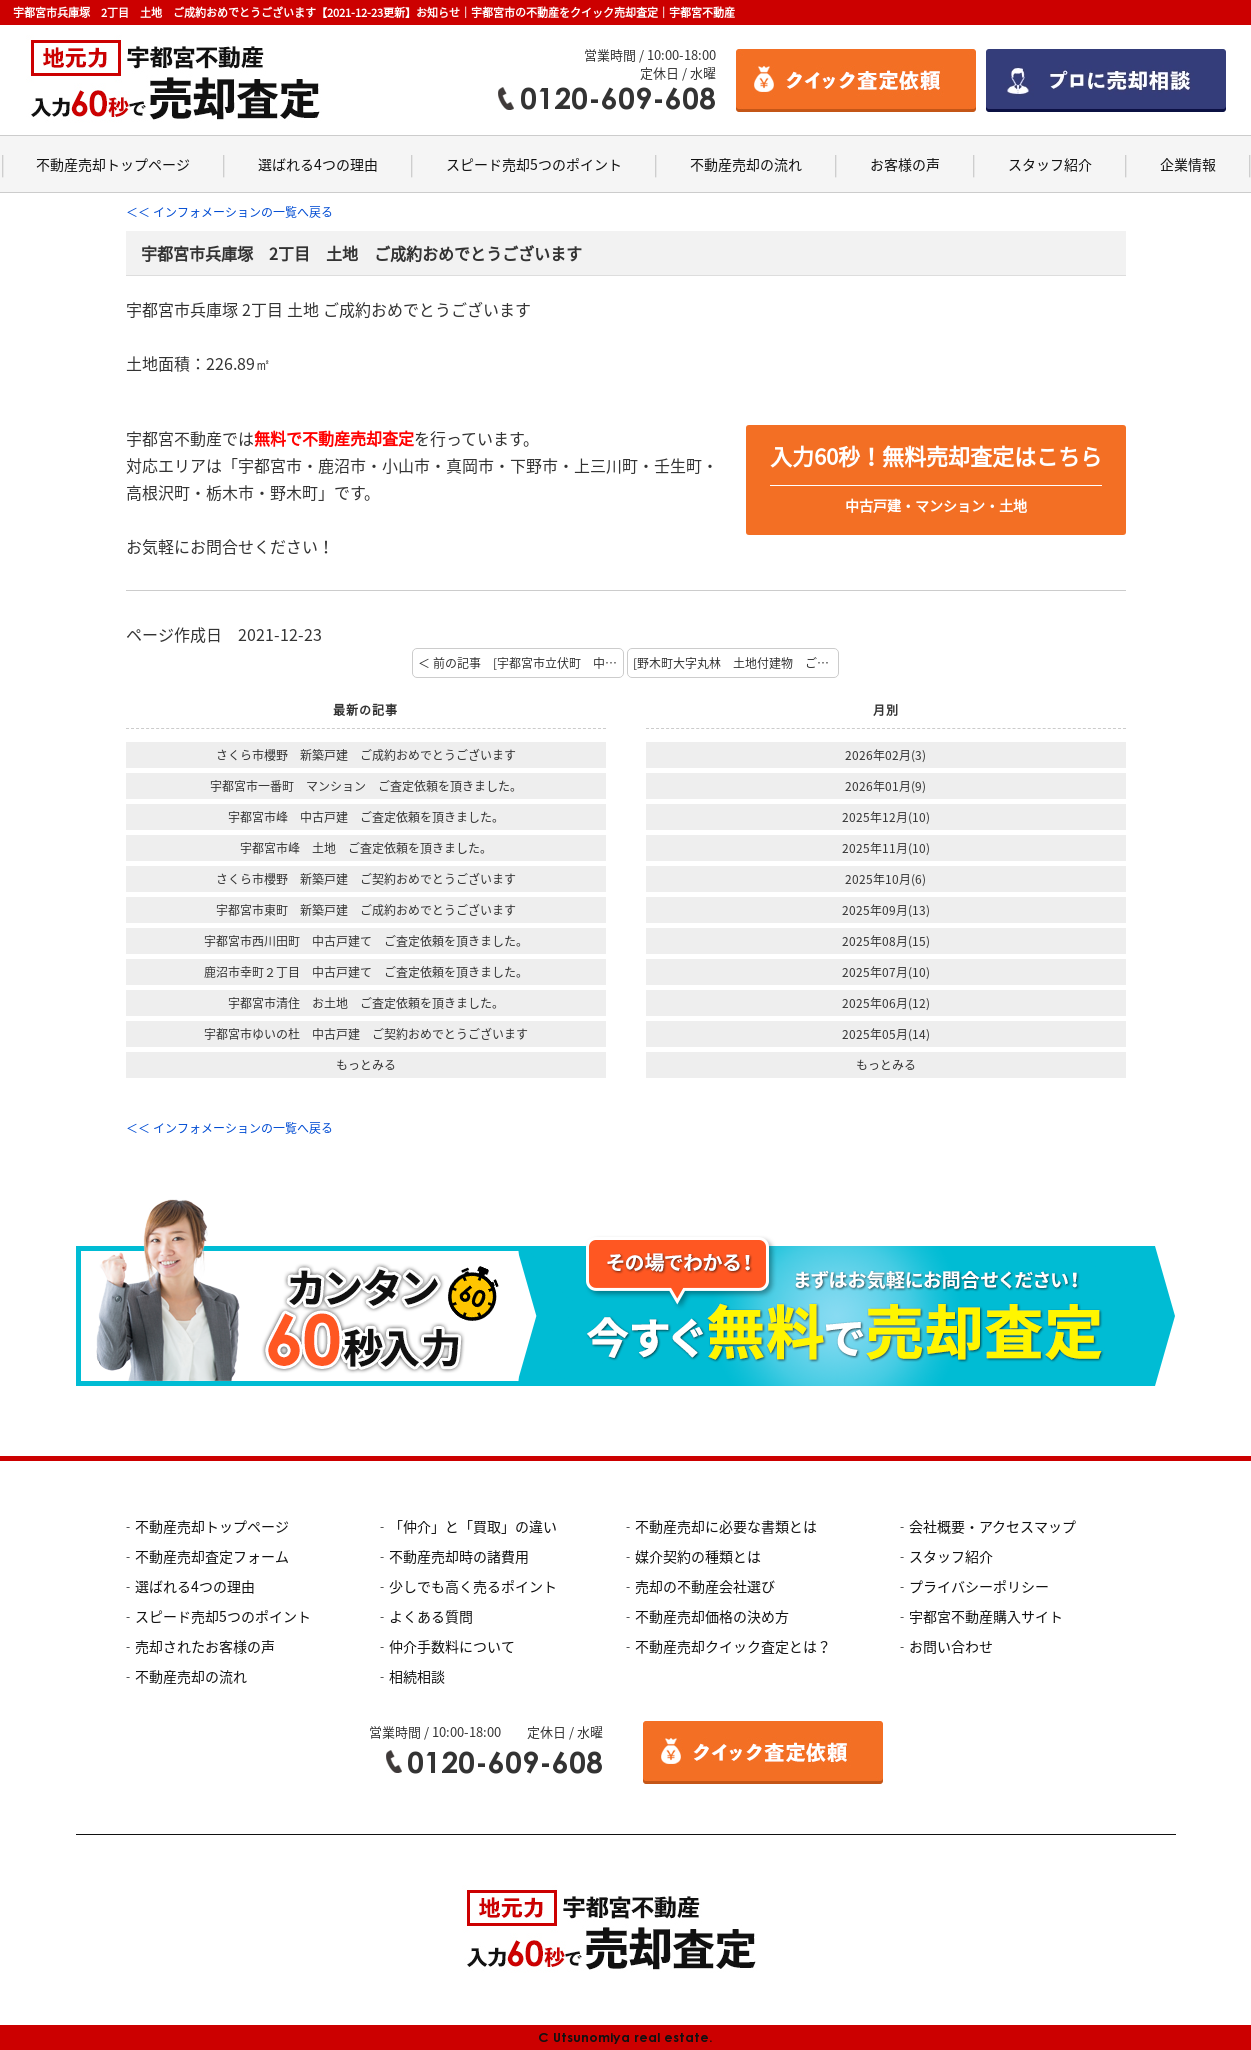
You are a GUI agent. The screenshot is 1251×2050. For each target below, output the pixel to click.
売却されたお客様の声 (205, 1646)
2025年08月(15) (886, 941)
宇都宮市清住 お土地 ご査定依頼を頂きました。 (366, 1003)
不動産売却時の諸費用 (459, 1556)
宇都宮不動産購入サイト (986, 1616)
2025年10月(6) (885, 879)
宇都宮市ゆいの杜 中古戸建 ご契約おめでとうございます (366, 1034)
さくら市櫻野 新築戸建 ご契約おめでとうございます (366, 879)
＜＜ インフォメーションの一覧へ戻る (229, 212)
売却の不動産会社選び (705, 1586)
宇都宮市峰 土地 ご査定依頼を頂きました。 (366, 848)
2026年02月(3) (885, 755)
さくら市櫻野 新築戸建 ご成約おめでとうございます (366, 755)
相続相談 (417, 1676)
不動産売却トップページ (113, 164)
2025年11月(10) (886, 848)
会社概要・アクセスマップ (992, 1526)
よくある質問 (431, 1616)
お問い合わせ (951, 1646)
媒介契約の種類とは (698, 1556)
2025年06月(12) (886, 1003)
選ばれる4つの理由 (318, 164)
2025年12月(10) (886, 817)
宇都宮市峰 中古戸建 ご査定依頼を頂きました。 (366, 817)
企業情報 (1188, 164)
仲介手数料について (452, 1646)
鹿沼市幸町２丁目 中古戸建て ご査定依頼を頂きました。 (366, 972)
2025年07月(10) (886, 972)
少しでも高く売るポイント (473, 1586)
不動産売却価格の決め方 (712, 1616)
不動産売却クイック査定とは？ (733, 1646)
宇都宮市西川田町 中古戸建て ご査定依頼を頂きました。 (366, 941)
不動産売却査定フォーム (212, 1556)
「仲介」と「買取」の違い (473, 1526)
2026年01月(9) (885, 786)
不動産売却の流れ (746, 164)
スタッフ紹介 (1050, 164)
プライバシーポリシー (979, 1586)
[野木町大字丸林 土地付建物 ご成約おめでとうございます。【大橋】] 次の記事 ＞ (736, 663)
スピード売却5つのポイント (534, 164)
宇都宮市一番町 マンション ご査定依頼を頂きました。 (366, 786)
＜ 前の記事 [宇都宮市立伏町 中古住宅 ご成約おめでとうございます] (521, 663)
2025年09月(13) (886, 910)
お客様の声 (905, 164)
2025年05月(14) (886, 1034)
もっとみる (366, 1065)
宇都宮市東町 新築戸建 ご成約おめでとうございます (366, 910)
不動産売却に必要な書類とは (726, 1526)
